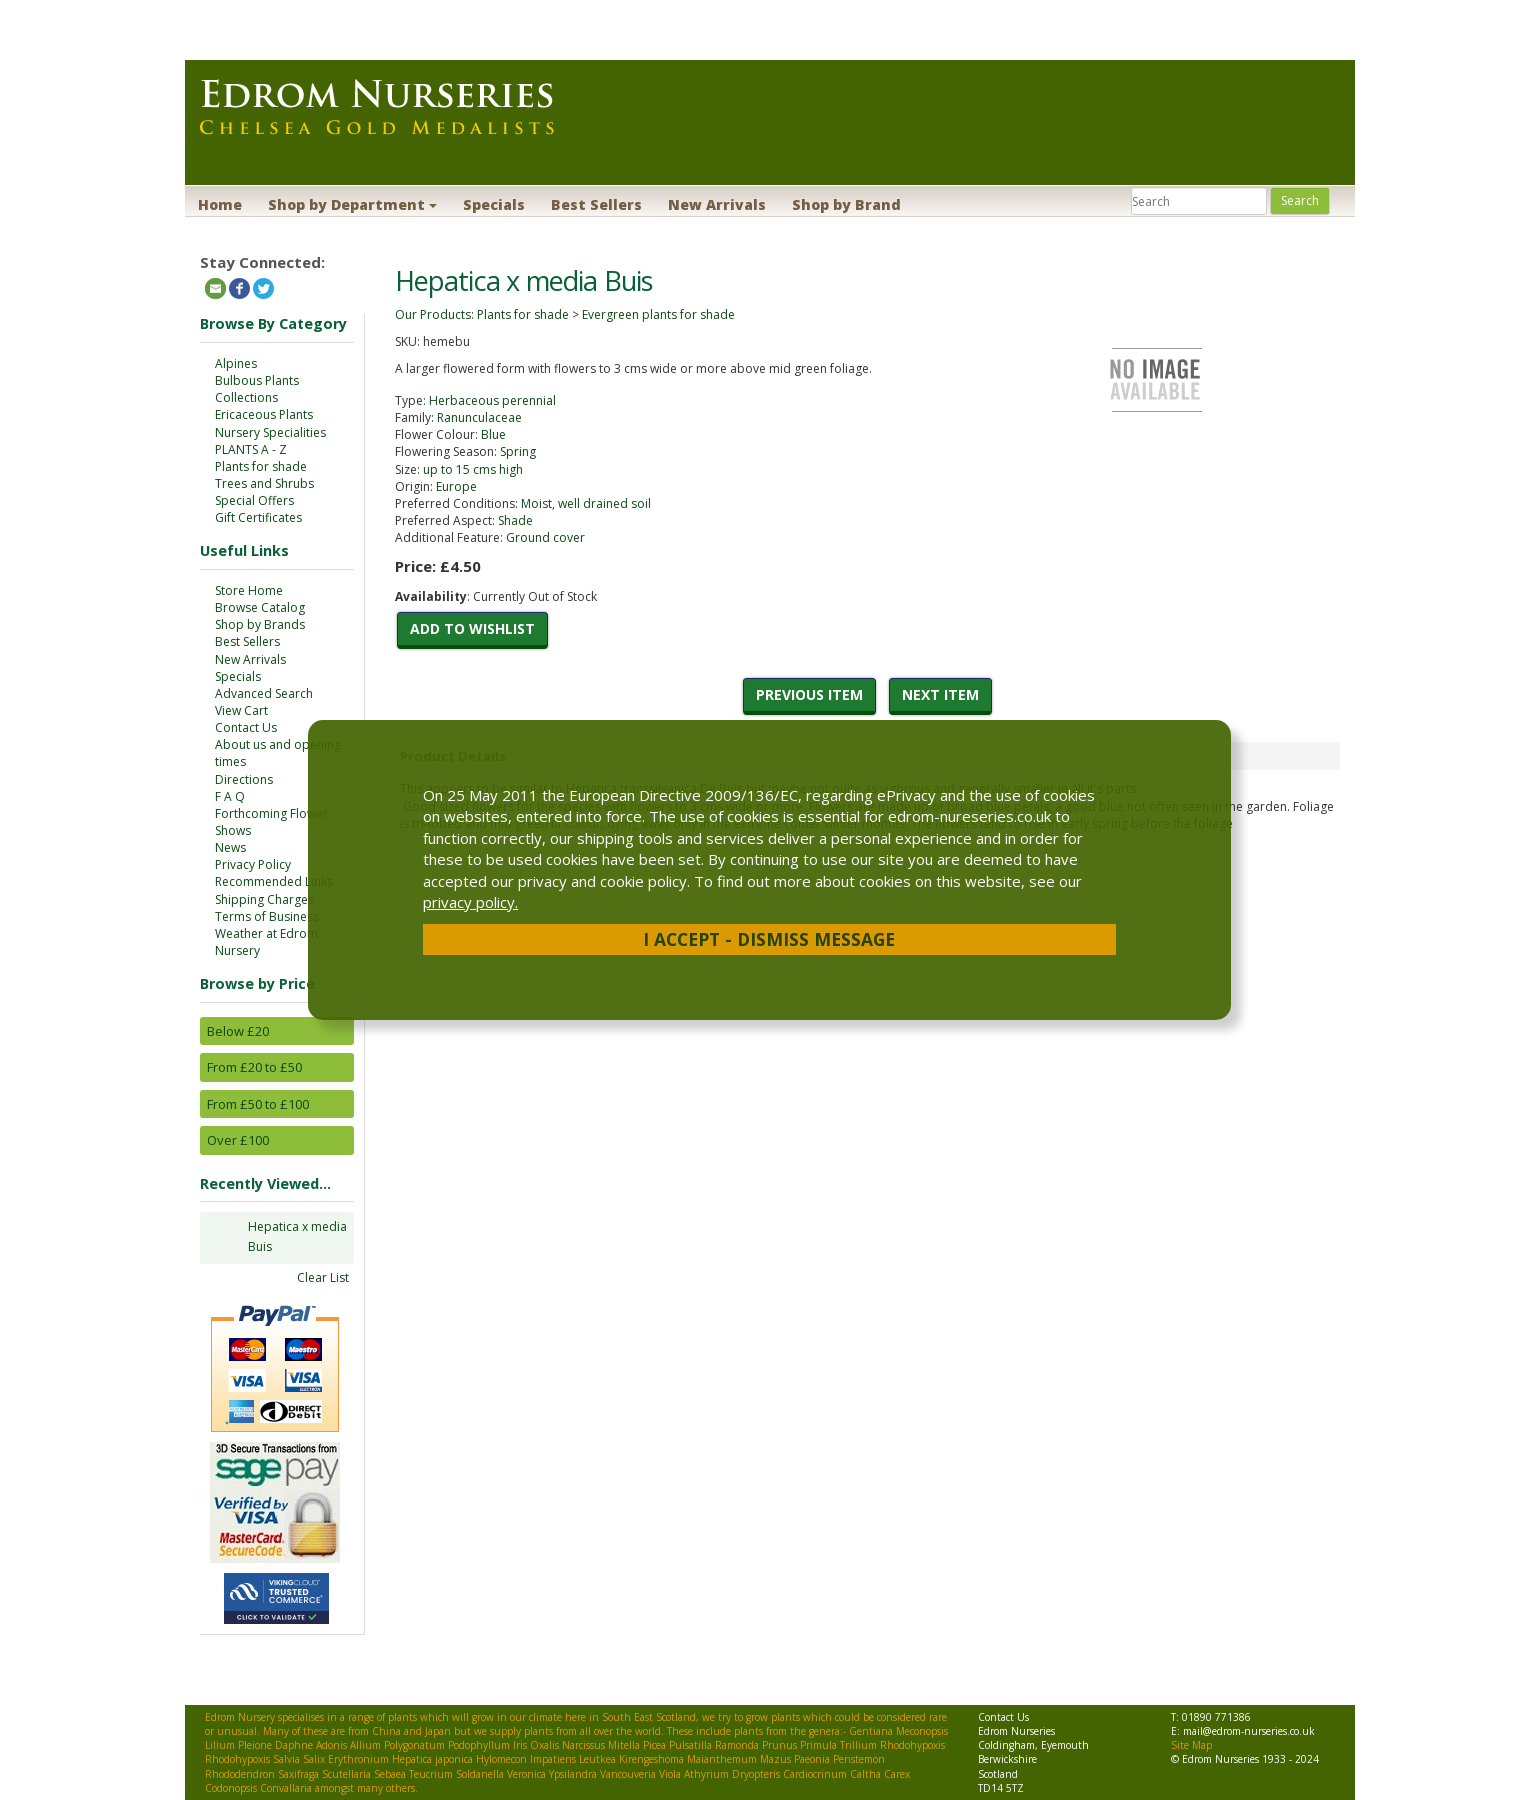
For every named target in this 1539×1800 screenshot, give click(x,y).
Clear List (323, 1277)
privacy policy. (470, 902)
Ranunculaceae (479, 417)
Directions (244, 779)
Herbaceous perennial (492, 400)
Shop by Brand (846, 204)
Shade (515, 520)
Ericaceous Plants (264, 414)
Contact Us (246, 727)
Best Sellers (596, 204)
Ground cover (545, 537)
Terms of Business (267, 916)
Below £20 (238, 1031)
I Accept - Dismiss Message (769, 939)
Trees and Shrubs (264, 483)
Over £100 (238, 1140)
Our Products (433, 314)
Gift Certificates (258, 517)
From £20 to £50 (254, 1067)
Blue (493, 434)
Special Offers (254, 500)
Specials (494, 204)
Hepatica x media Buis (297, 1236)
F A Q (230, 796)
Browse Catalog (260, 607)
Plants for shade (261, 466)
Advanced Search (264, 693)
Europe (456, 486)
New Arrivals (717, 204)
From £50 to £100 (258, 1104)
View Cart (241, 710)
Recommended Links (274, 881)
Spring (518, 451)
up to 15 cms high (473, 469)
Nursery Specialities (270, 432)
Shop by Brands (260, 624)
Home (220, 204)
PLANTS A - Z (251, 449)
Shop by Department (352, 204)
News (230, 847)
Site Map (1191, 1745)
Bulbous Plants (257, 380)
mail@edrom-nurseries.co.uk (1249, 1731)
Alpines (236, 363)
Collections (246, 397)
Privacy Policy (253, 864)
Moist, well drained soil (586, 503)
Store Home (249, 590)
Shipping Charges (264, 899)
